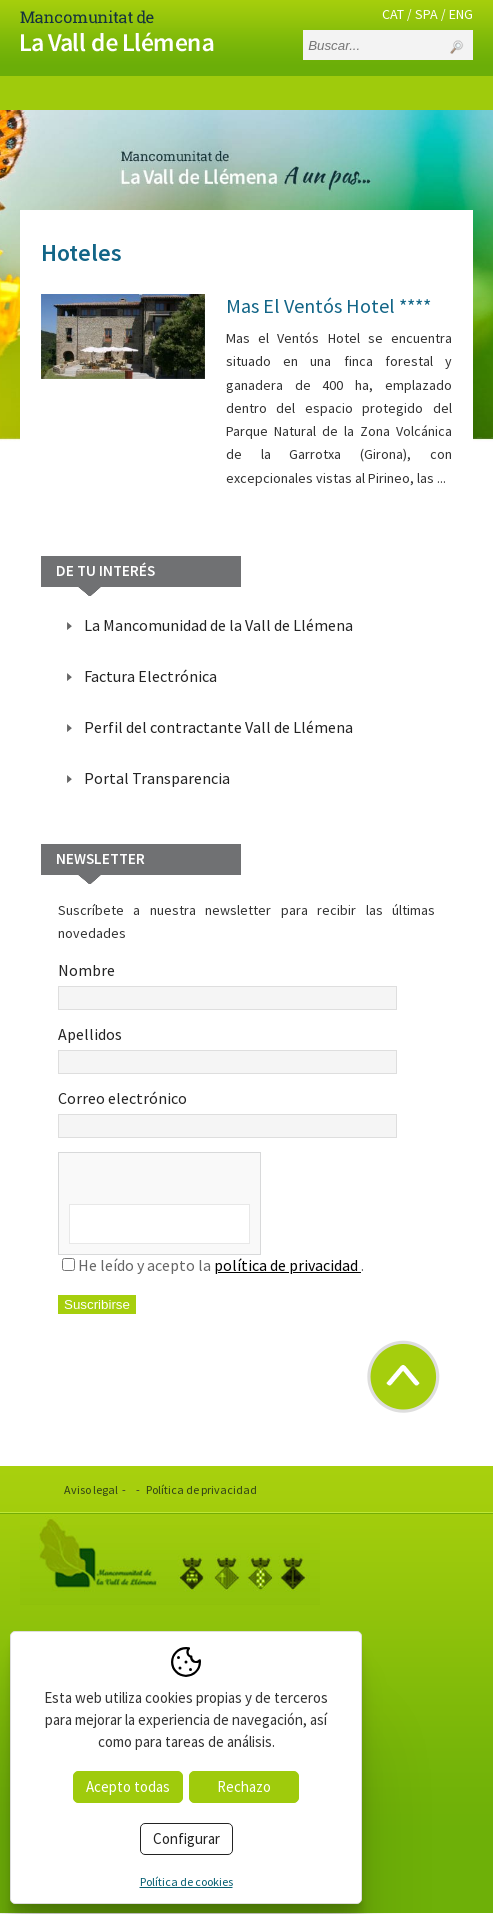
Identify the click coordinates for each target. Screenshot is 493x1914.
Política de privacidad (201, 1489)
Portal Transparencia (157, 778)
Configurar (186, 1838)
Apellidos (227, 1049)
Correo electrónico (227, 1113)
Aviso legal (91, 1489)
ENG (461, 14)
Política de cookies (186, 1881)
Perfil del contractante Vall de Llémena (218, 727)
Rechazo (244, 1786)
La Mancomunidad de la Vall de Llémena (218, 625)
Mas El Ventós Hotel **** (328, 305)
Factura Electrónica (150, 676)
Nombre (227, 985)
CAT (393, 14)
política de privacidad (287, 1265)
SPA (426, 14)
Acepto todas (128, 1786)
